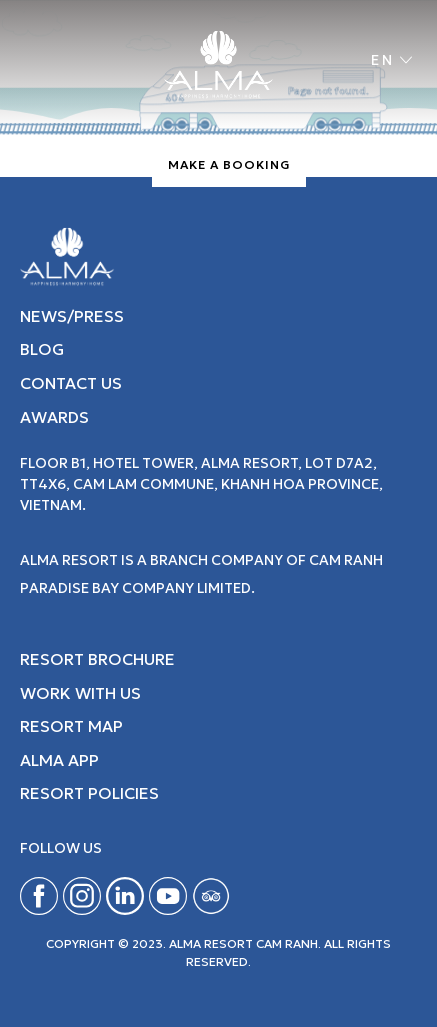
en (383, 60)
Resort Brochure (97, 659)
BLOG (42, 349)
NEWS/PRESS (72, 316)
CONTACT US (71, 383)
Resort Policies (89, 793)
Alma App (59, 760)
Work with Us (80, 693)
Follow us (61, 848)
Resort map (71, 726)
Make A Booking (229, 164)
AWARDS (54, 417)
